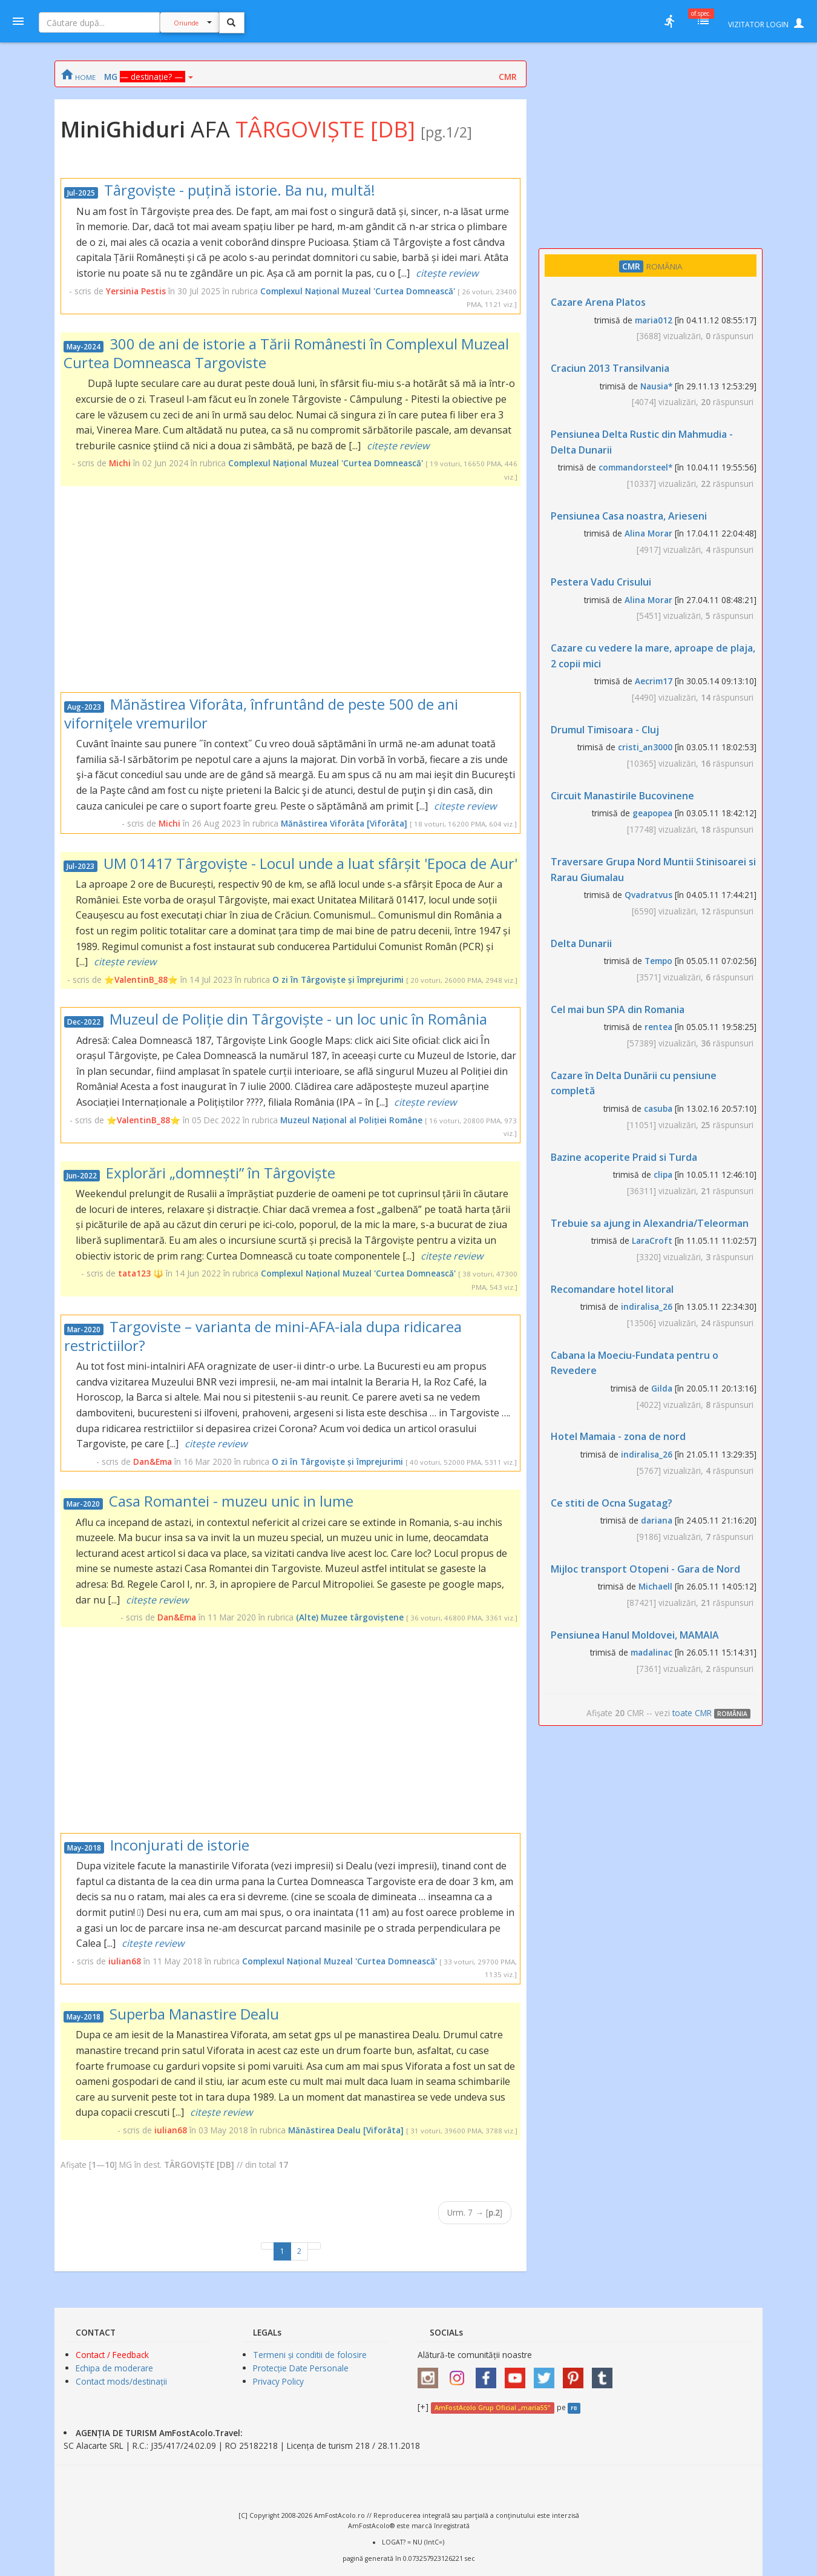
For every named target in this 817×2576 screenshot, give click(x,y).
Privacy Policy (278, 2381)
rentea (658, 1026)
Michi (120, 463)
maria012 (653, 320)
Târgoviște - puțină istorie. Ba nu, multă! (239, 190)
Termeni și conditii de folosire (310, 2354)
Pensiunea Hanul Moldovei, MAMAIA (635, 1635)
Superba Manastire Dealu (194, 2014)
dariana (656, 1520)
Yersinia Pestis (136, 291)
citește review (447, 273)
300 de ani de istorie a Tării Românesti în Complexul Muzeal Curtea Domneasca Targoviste (286, 353)
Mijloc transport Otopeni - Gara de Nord (645, 1569)
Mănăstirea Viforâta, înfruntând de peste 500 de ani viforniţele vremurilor (261, 713)
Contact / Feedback (112, 2354)
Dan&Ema (152, 1461)
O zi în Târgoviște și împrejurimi (338, 979)
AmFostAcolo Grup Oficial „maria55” (492, 2407)
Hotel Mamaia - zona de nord (618, 1436)
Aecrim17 (653, 681)
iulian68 (124, 1961)
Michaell (655, 1586)
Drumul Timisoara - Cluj (605, 729)
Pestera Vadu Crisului (601, 582)
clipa (663, 1174)
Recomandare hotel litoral (612, 1289)
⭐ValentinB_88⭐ (141, 979)
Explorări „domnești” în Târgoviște (220, 1173)
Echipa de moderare (114, 2368)
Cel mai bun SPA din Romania (617, 1009)
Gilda (661, 1388)
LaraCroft (652, 1240)
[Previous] (267, 2246)
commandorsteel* (635, 467)
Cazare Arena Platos (598, 302)
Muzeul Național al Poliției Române (351, 1120)
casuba (658, 1108)
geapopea (652, 813)
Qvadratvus (648, 894)
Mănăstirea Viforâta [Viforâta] (344, 823)
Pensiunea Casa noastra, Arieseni (629, 516)
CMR (508, 76)
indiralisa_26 (646, 1306)
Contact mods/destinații (121, 2381)
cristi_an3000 (645, 747)
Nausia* (656, 386)
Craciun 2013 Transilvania (610, 368)
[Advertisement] (290, 589)
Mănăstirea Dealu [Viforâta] (346, 2130)
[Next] (314, 2246)
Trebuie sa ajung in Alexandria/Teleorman (650, 1223)
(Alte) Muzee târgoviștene (350, 1617)
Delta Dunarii (581, 943)
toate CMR (714, 1713)
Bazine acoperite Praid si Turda (624, 1157)
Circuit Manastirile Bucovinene (622, 795)
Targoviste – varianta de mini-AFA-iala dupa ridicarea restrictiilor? (263, 1335)
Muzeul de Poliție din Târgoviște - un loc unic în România (298, 1019)
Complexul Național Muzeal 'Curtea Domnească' (357, 291)
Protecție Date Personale (301, 2368)
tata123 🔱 (140, 1273)
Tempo (658, 960)
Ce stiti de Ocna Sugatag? (611, 1503)
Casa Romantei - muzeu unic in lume (231, 1501)
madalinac (651, 1652)
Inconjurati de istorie (179, 1845)
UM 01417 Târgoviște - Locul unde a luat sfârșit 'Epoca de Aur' (310, 863)
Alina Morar (648, 533)
